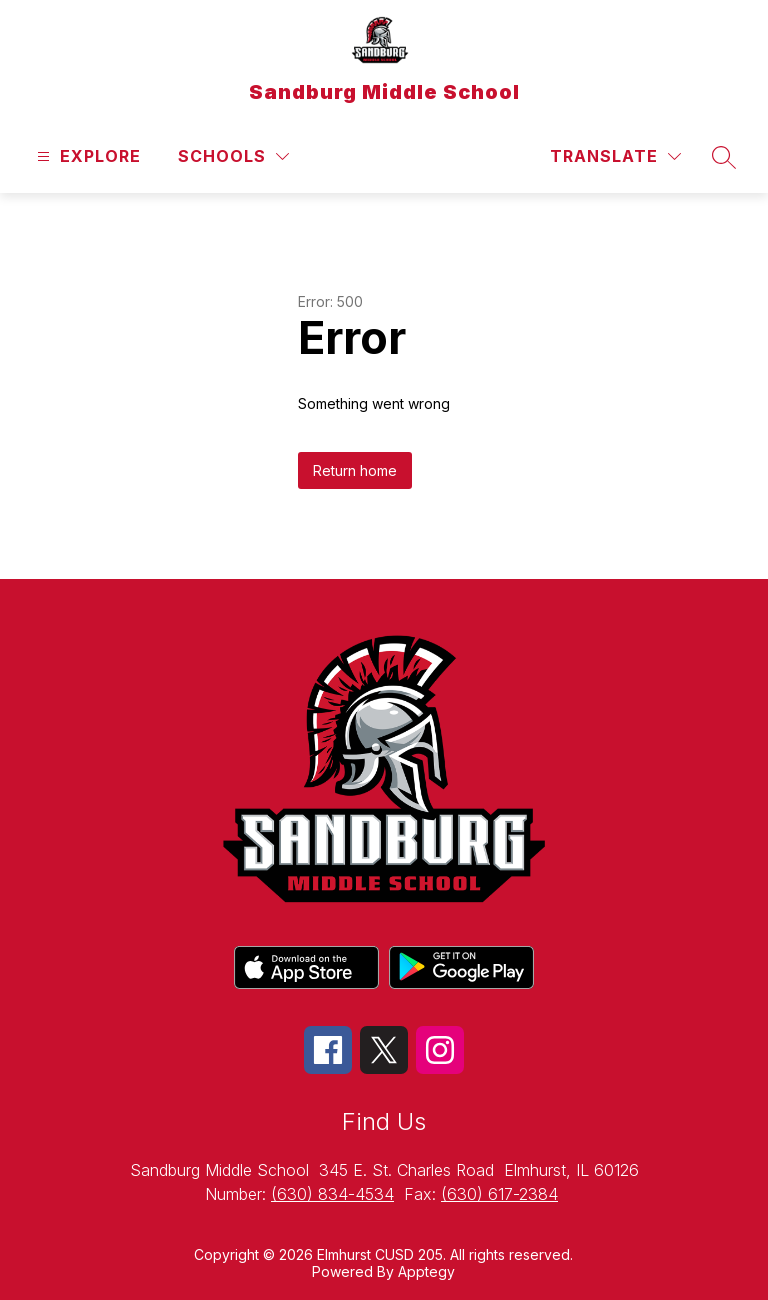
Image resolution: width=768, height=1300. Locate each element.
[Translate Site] (615, 156)
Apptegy (426, 1271)
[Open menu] (86, 156)
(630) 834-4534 (332, 1194)
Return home (355, 470)
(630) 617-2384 (499, 1194)
